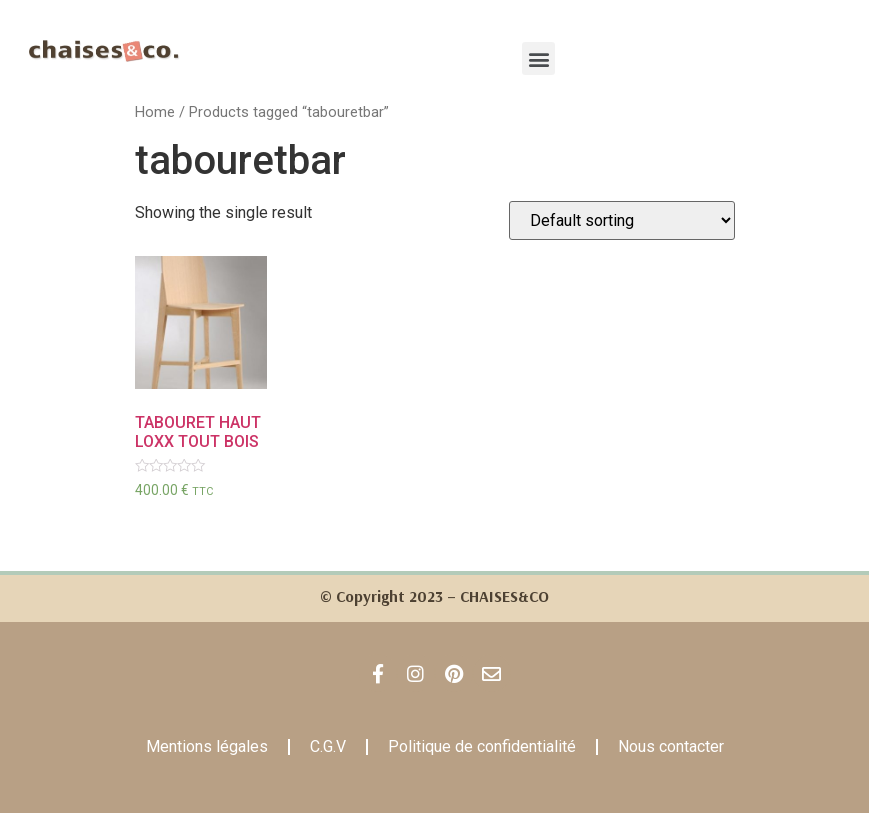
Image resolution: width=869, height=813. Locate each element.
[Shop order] (623, 220)
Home (156, 112)
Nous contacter (672, 746)
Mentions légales (208, 746)
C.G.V (329, 746)
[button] (538, 58)
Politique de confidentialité (483, 746)
